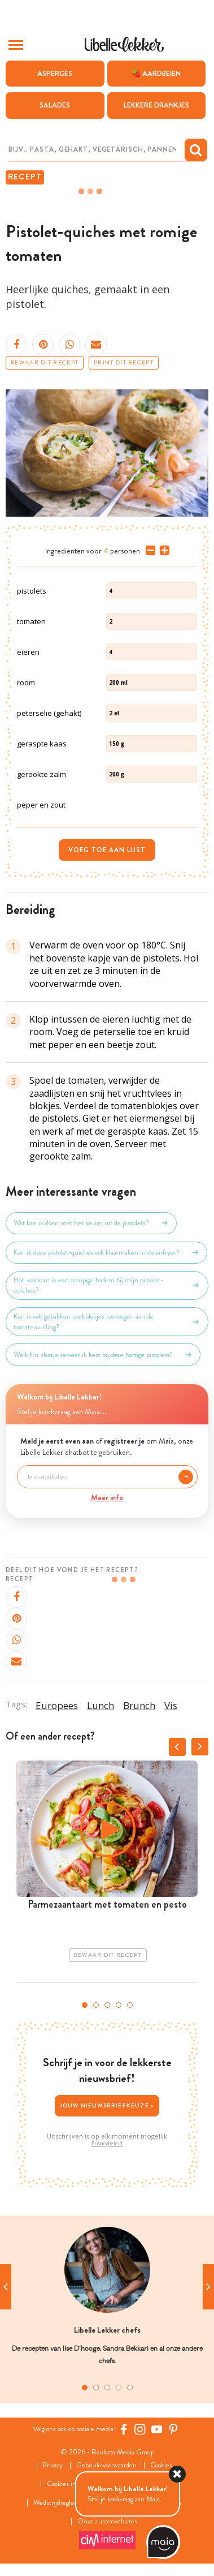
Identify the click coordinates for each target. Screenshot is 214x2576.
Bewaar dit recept (44, 363)
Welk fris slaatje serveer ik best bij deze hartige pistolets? (103, 1355)
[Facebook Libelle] (123, 2429)
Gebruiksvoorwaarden (106, 2465)
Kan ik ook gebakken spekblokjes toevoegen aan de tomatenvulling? (107, 1321)
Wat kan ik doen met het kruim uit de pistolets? (91, 1223)
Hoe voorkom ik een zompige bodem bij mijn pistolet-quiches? (107, 1285)
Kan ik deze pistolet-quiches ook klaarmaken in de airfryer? (106, 1252)
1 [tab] (85, 2005)
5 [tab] (130, 2005)
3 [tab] (107, 2005)
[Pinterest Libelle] (173, 2429)
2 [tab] (96, 2005)
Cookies (161, 2465)
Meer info (107, 1497)
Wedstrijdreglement (61, 2502)
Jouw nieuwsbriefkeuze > (107, 2105)
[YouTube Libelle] (157, 2429)
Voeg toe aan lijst (107, 850)
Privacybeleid (107, 2143)
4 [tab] (118, 2005)
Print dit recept (124, 363)
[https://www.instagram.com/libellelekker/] (140, 2429)
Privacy (53, 2465)
